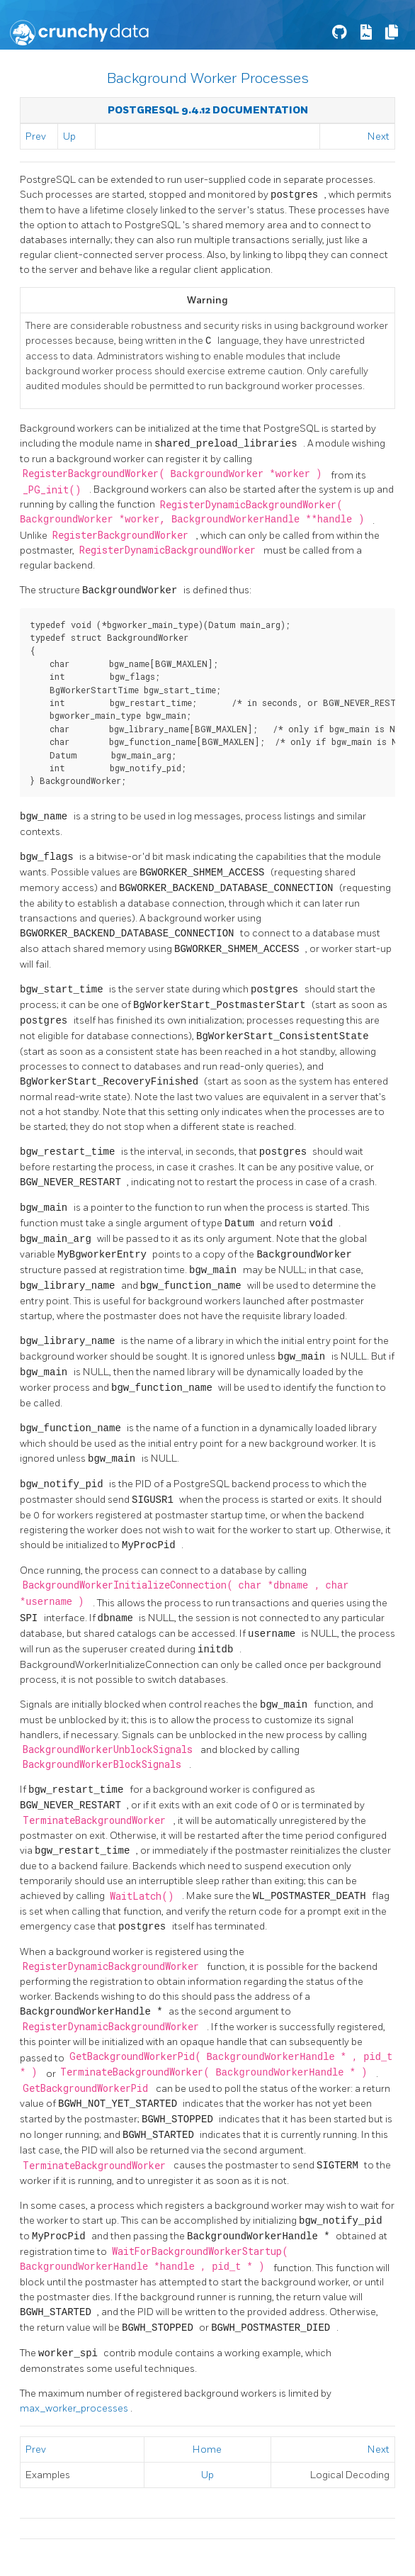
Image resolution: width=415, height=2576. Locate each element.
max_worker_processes (75, 2401)
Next (379, 136)
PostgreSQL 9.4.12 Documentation (208, 110)
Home (207, 2442)
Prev (35, 136)
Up (69, 136)
